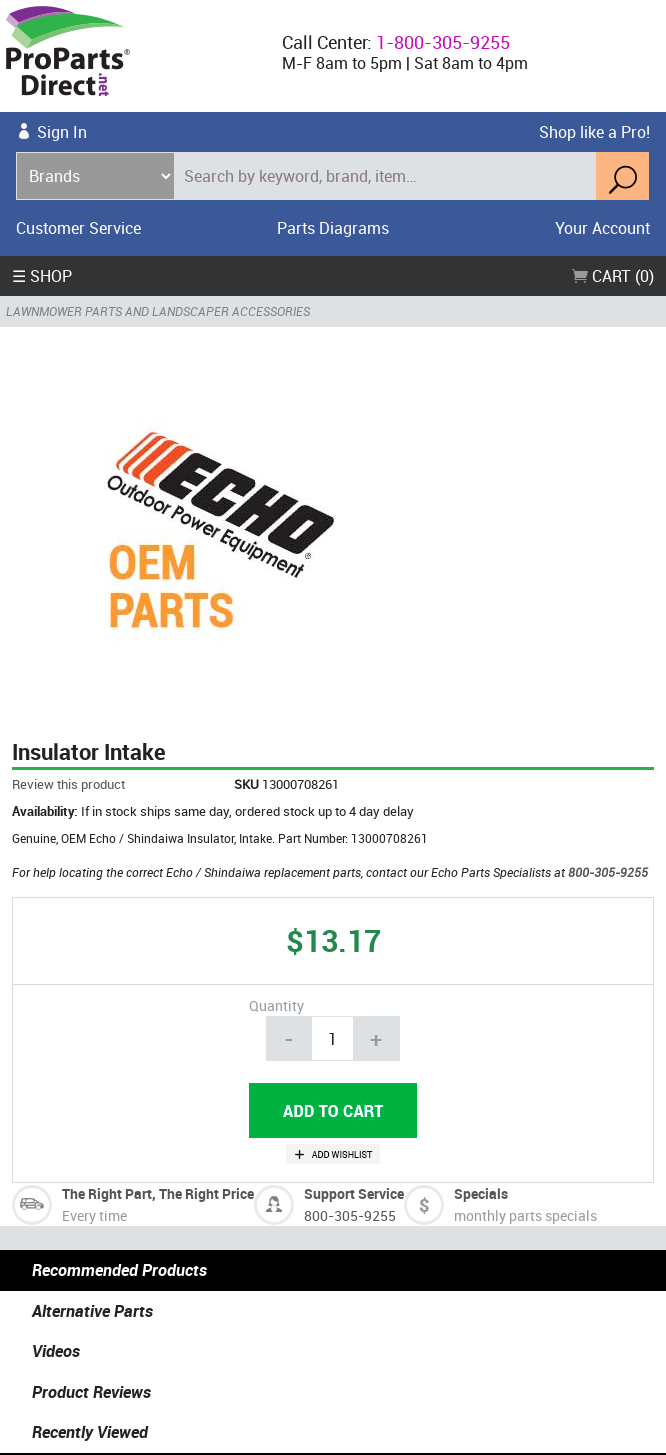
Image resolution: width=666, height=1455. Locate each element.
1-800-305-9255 (443, 42)
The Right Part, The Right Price (158, 1193)
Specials (481, 1193)
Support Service (354, 1193)
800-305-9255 (608, 872)
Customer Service (78, 228)
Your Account (602, 228)
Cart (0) (613, 276)
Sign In (62, 132)
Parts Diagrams (333, 228)
